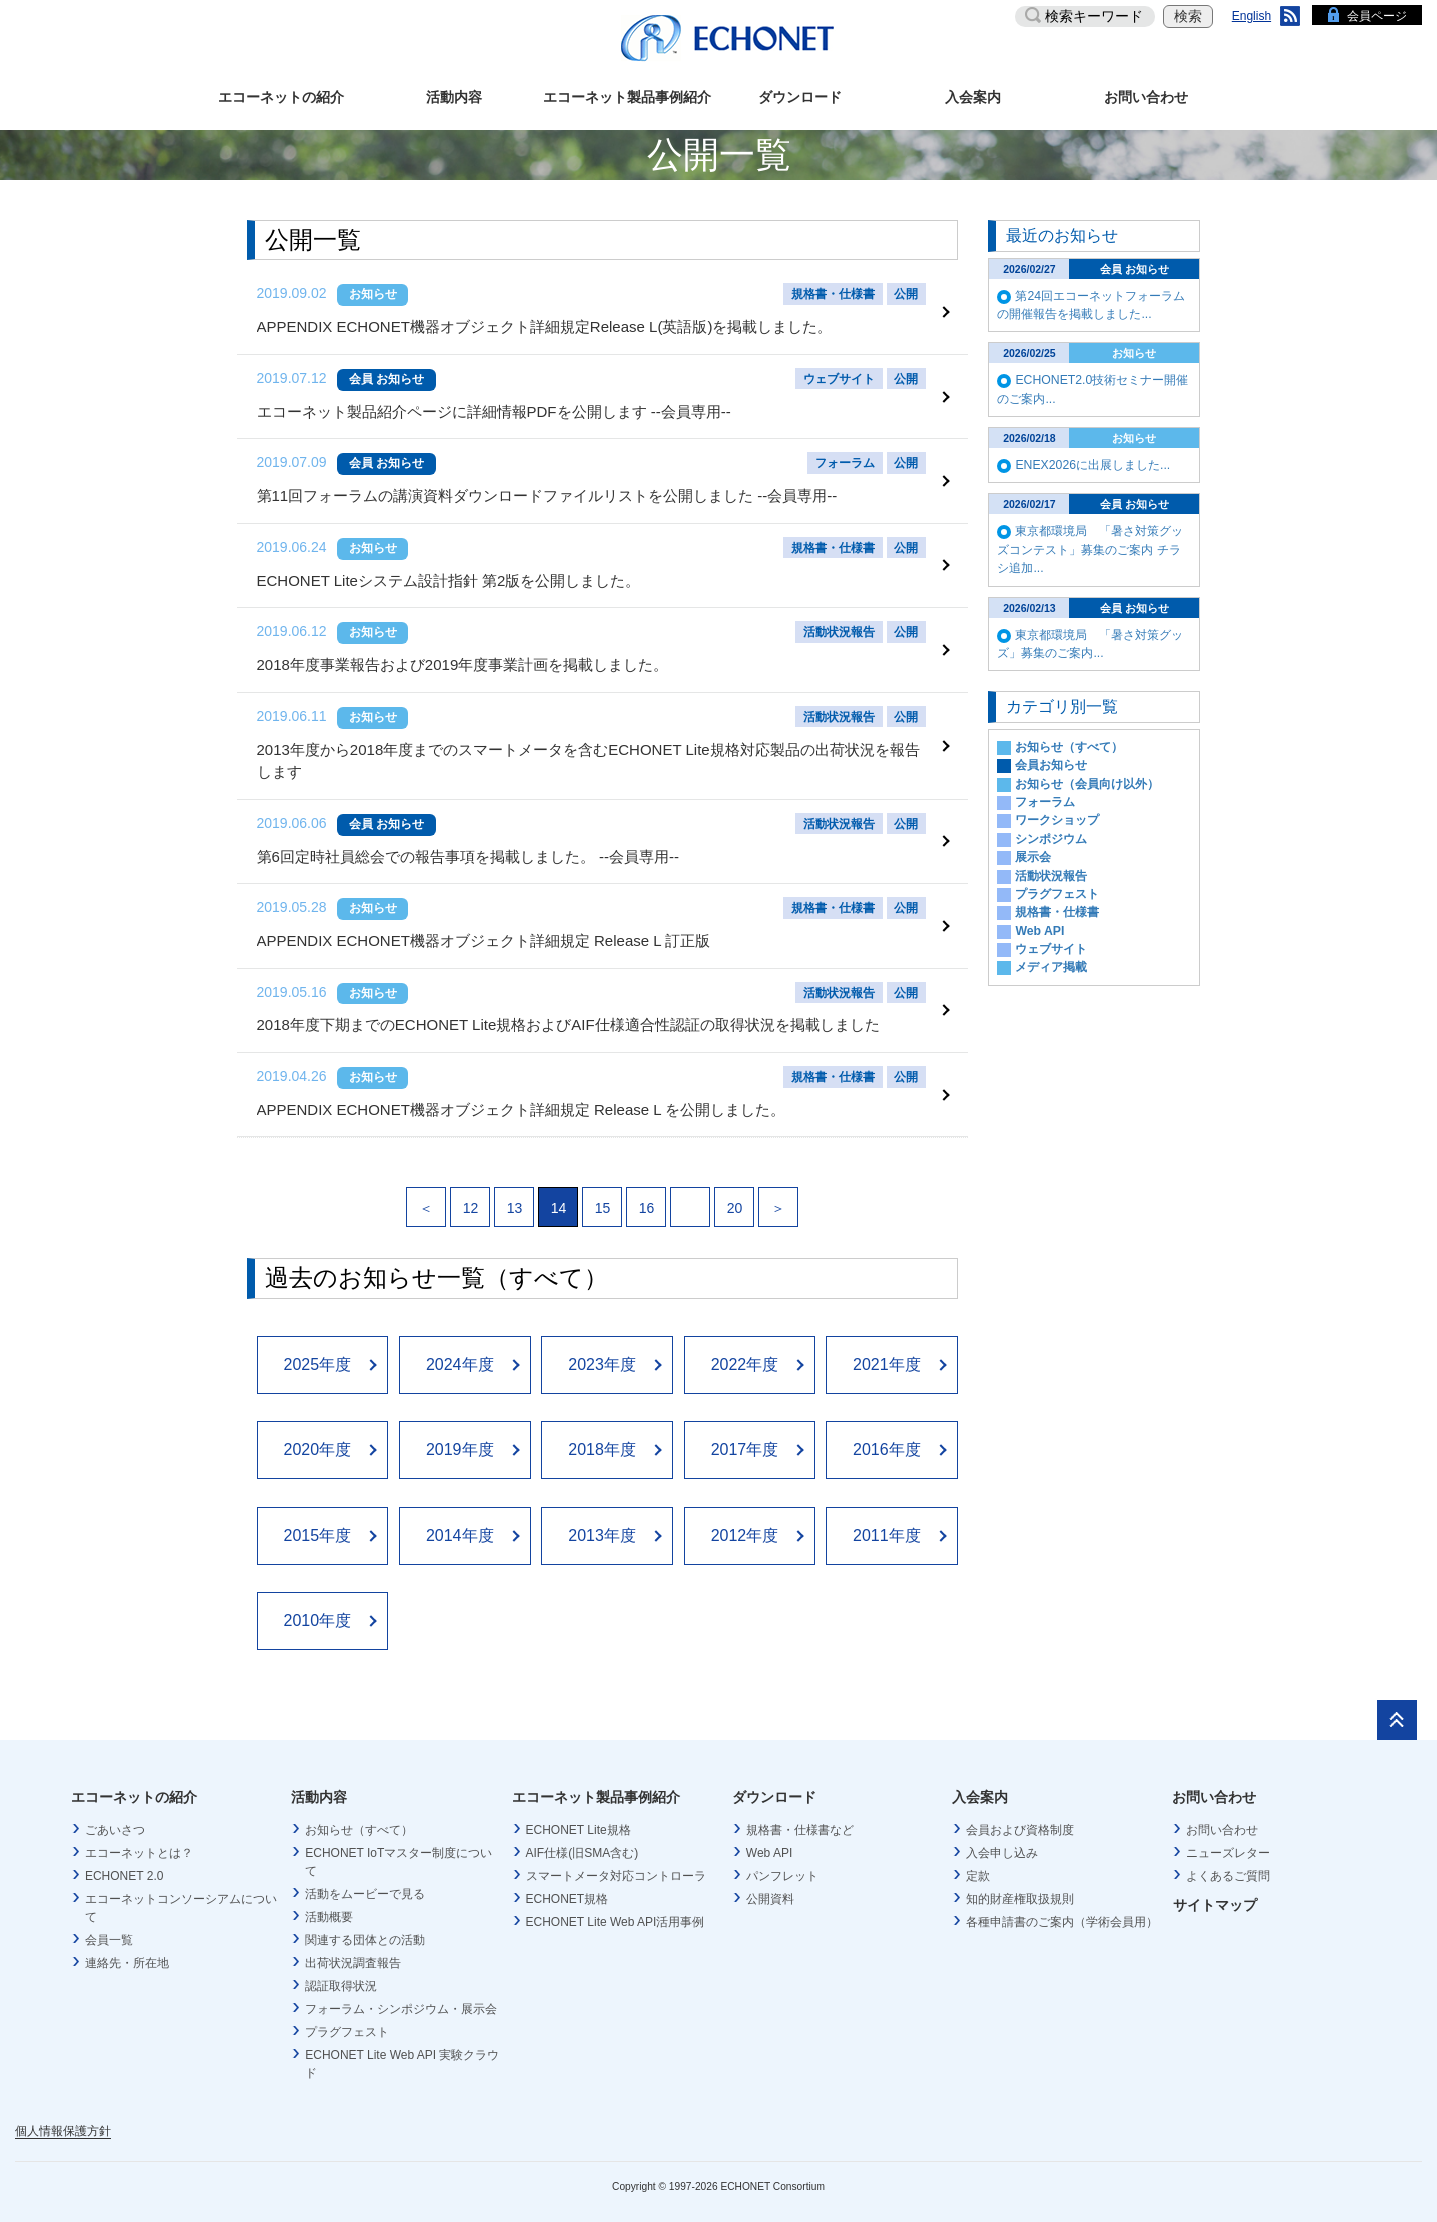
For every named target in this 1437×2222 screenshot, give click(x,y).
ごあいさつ (115, 1820)
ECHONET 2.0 (124, 1866)
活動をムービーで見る (365, 1884)
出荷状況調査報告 (353, 1953)
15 (603, 1199)
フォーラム (1045, 802)
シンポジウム (1051, 839)
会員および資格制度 (1020, 1820)
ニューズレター (1228, 1843)
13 (515, 1199)
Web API (1039, 931)
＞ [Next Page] (778, 1199)
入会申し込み (1002, 1843)
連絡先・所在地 (127, 1953)
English (1251, 16)
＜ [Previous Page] (426, 1199)
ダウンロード (800, 97)
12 (471, 1199)
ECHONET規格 (567, 1889)
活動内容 (454, 97)
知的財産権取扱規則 (1020, 1889)
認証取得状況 (341, 1976)
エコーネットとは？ (139, 1843)
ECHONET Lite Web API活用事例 (615, 1912)
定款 (978, 1866)
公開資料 (770, 1889)
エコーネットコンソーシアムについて (181, 1898)
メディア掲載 (1051, 967)
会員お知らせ (1051, 765)
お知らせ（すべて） (1069, 747)
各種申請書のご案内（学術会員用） (1062, 1912)
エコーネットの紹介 (281, 97)
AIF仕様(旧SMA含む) (582, 1843)
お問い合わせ (1146, 97)
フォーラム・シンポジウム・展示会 (401, 1999)
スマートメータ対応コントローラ (616, 1866)
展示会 (1033, 857)
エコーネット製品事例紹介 (627, 97)
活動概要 (329, 1907)
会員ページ (1377, 16)
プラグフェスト (1057, 894)
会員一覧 (109, 1930)
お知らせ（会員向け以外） (1087, 784)
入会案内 (973, 97)
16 (647, 1199)
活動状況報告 (1051, 876)
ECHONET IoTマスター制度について (398, 1852)
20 (735, 1199)
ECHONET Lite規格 (578, 1820)
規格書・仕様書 (1057, 912)
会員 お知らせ (386, 378)
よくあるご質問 (1228, 1866)
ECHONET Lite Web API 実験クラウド (402, 2054)
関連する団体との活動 (365, 1930)
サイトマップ (1215, 1896)
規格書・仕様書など (800, 1820)
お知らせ (373, 294)
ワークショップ (1057, 820)
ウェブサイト (1051, 949)
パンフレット (782, 1866)
